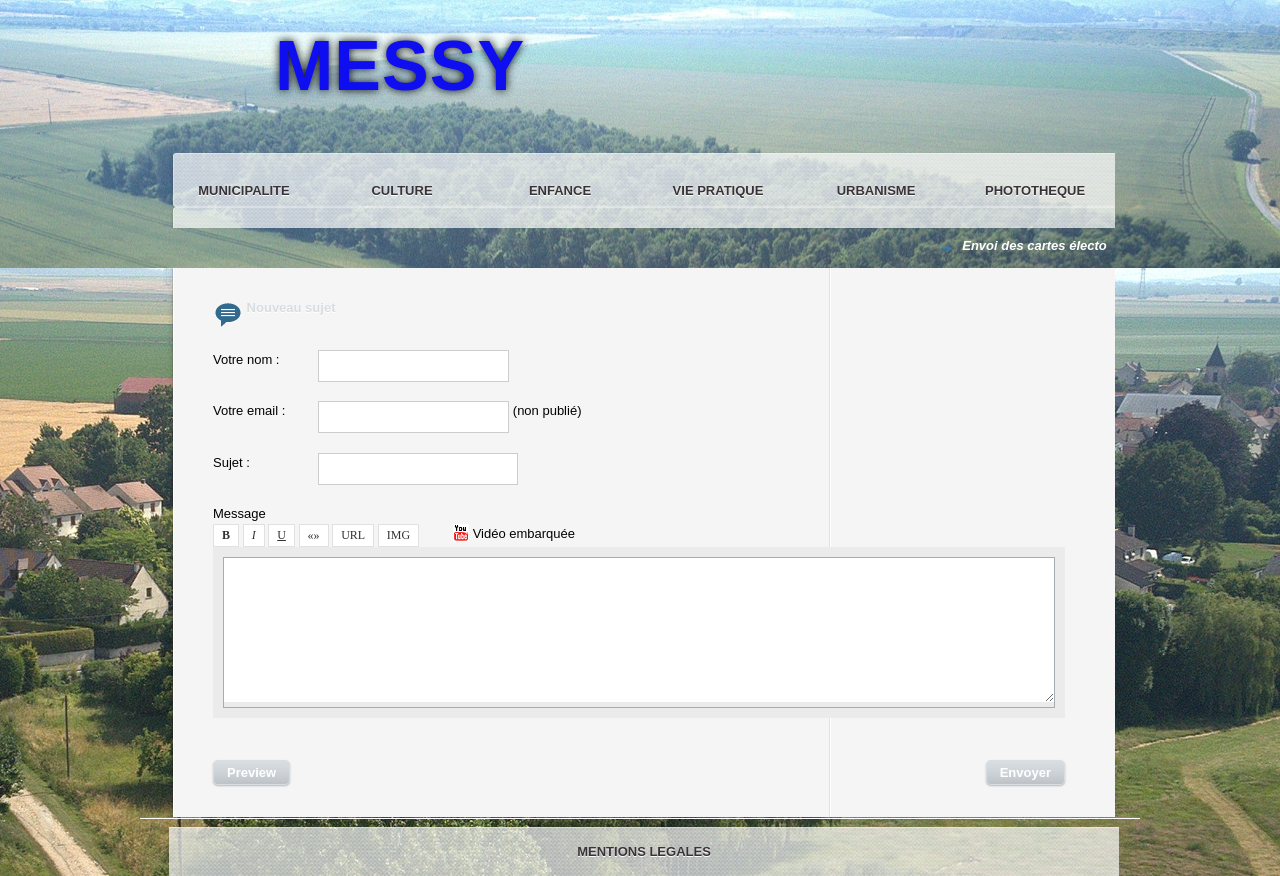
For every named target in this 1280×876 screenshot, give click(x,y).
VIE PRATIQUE (718, 190)
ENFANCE (560, 190)
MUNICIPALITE (243, 190)
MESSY (400, 66)
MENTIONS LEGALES (644, 851)
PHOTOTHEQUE (1035, 190)
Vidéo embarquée (514, 533)
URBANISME (876, 190)
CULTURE (401, 190)
